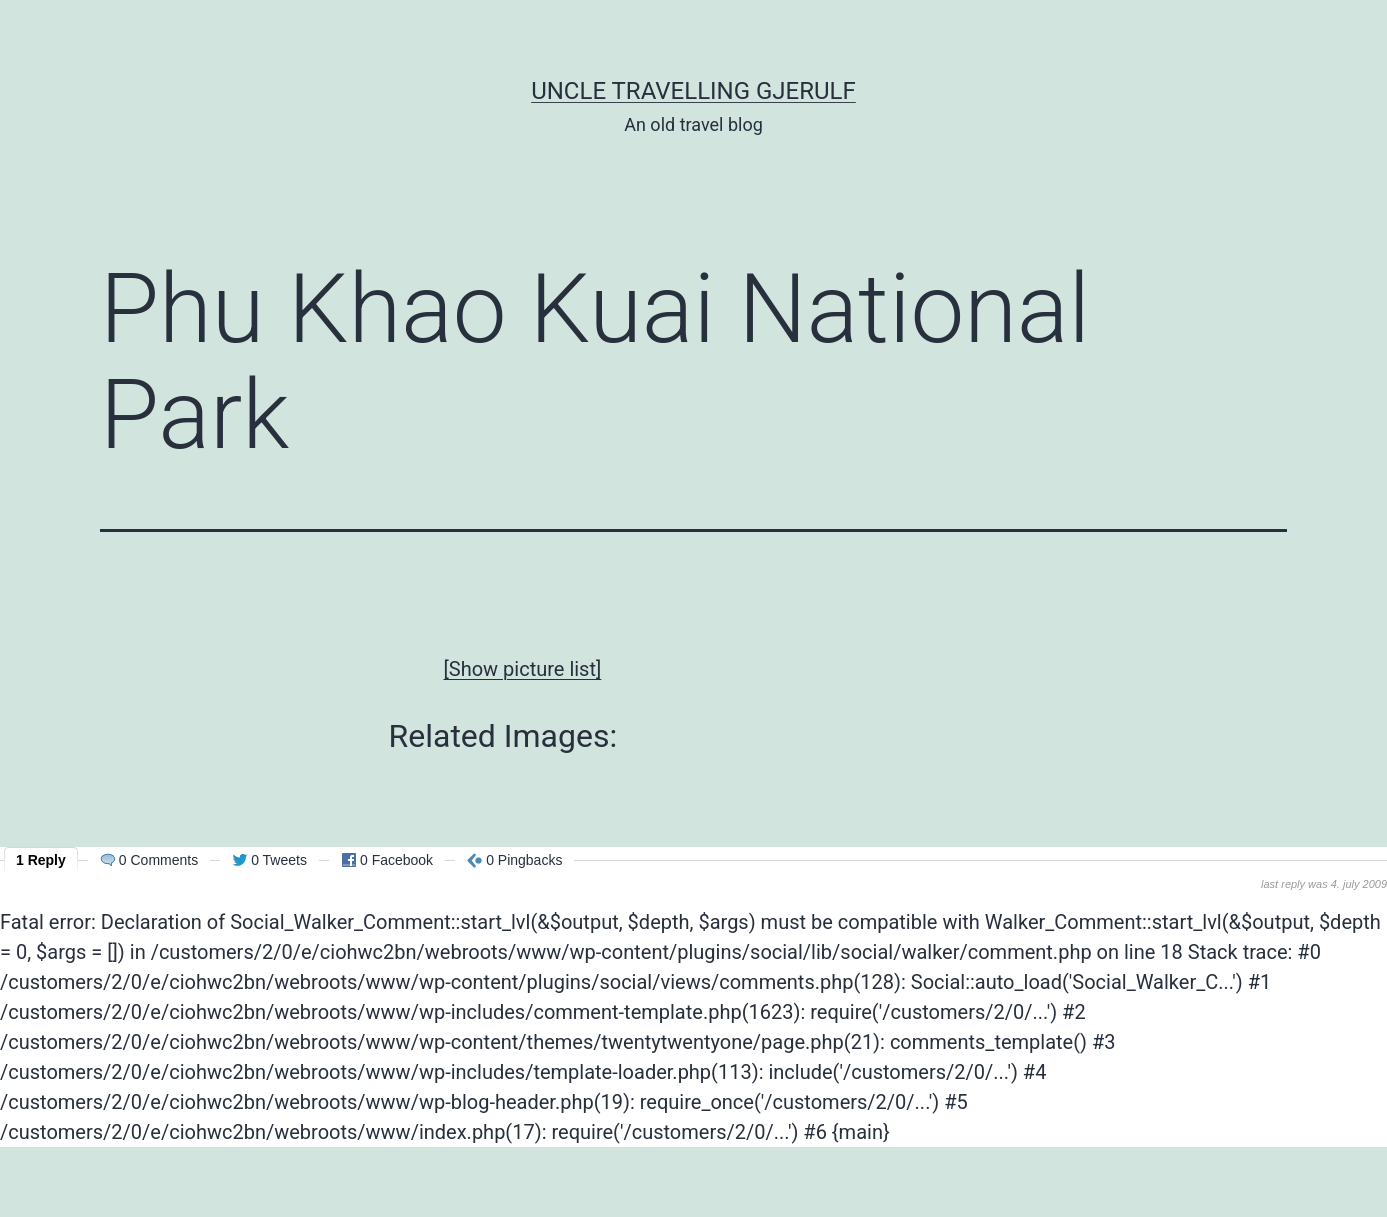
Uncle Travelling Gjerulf (693, 91)
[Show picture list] (523, 669)
